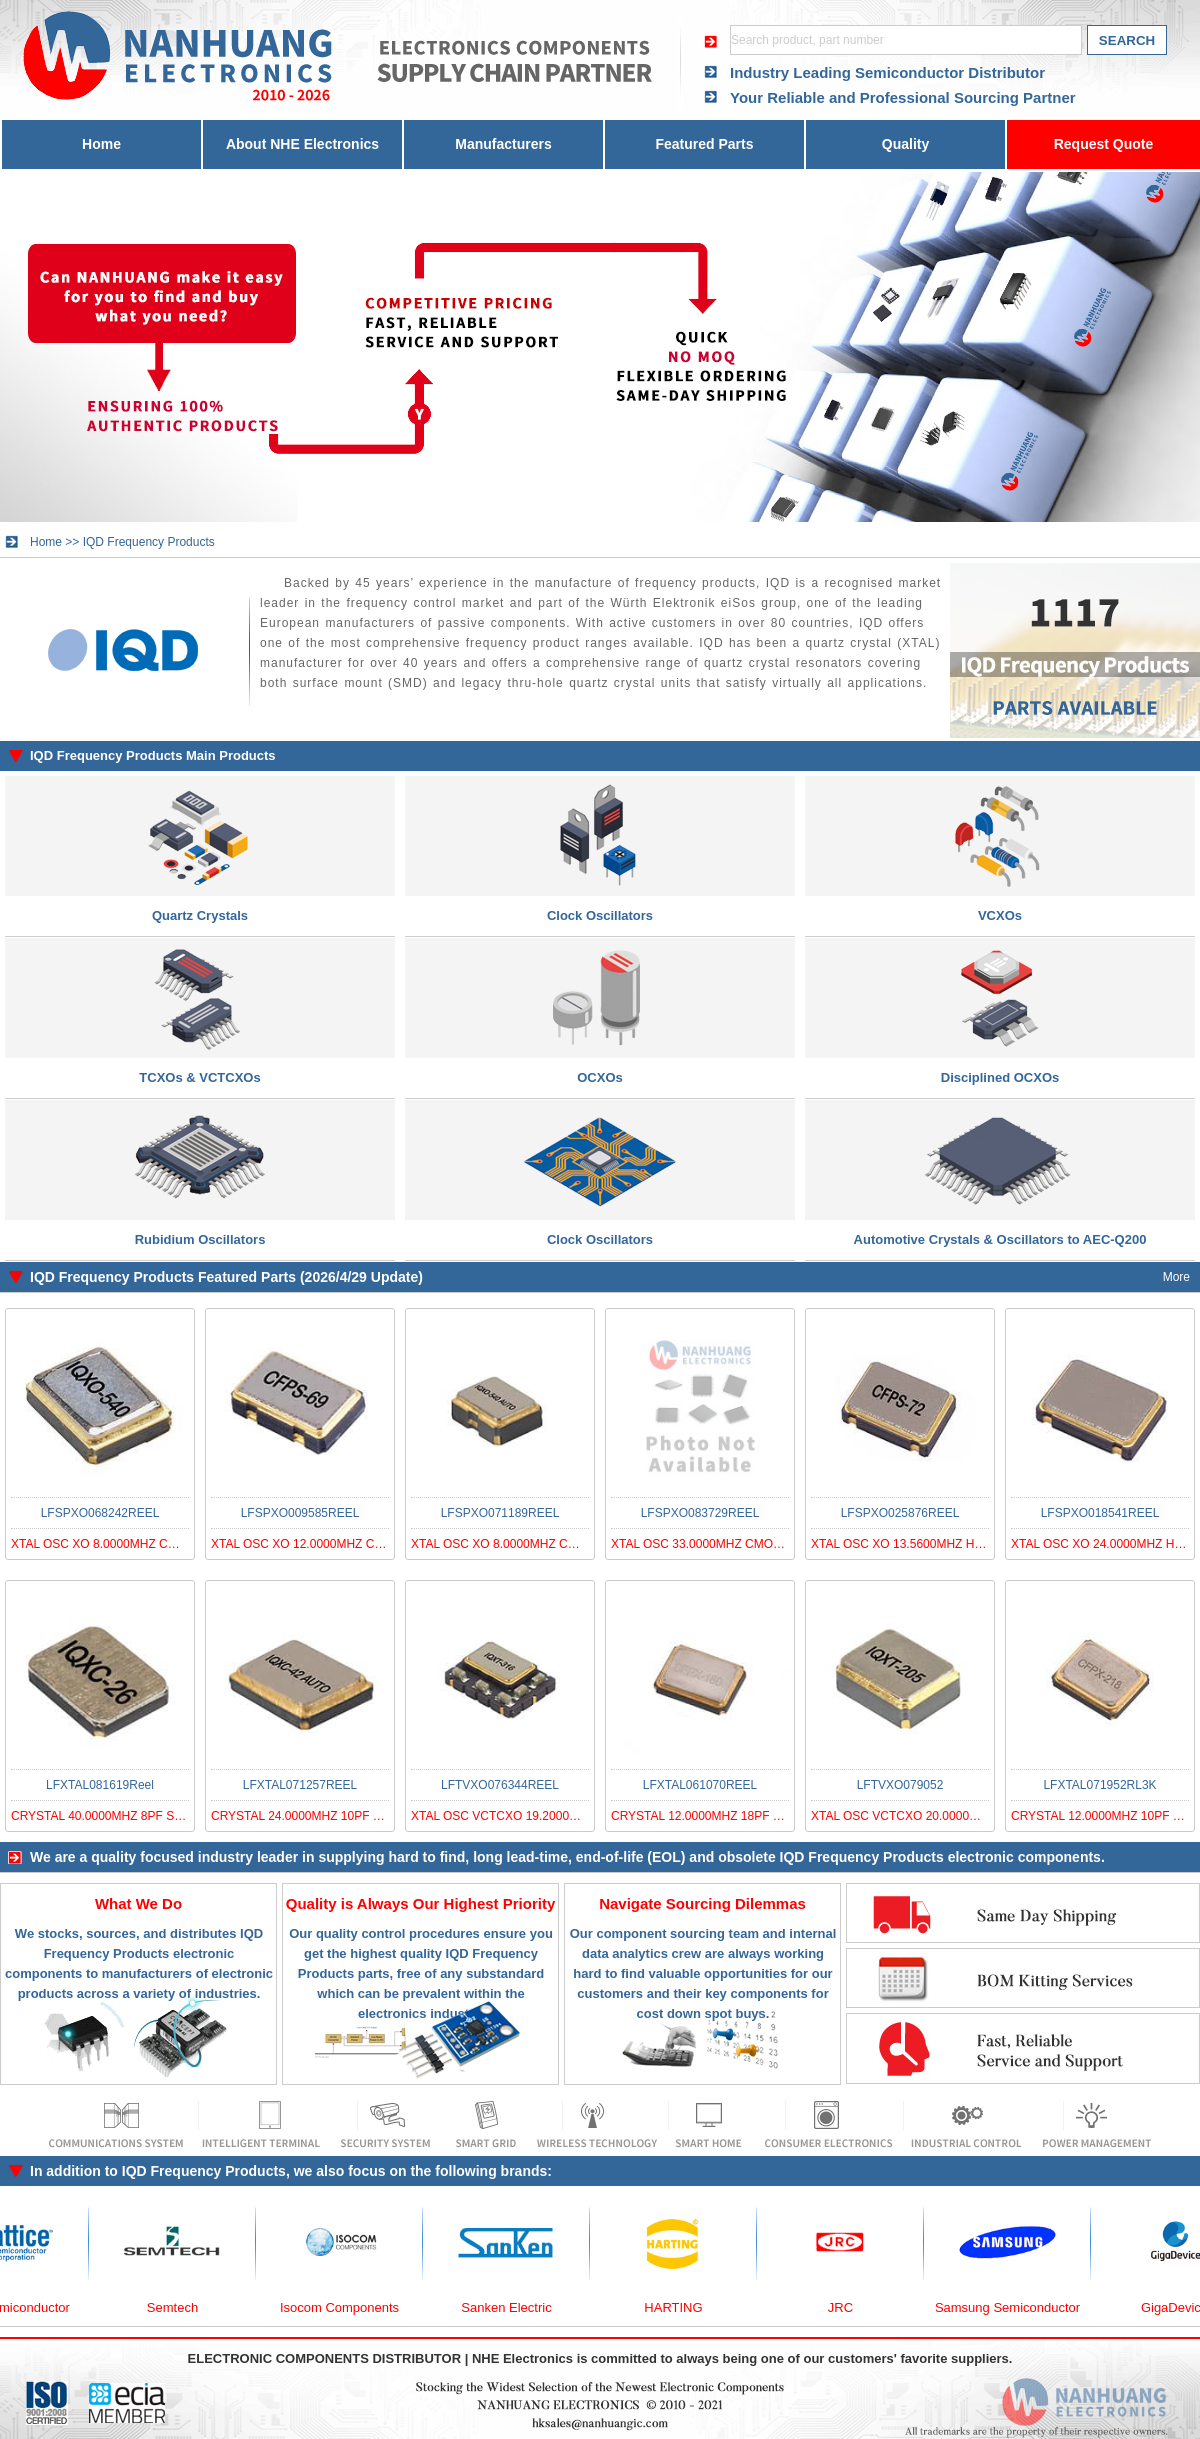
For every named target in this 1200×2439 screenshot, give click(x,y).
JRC (856, 2307)
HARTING (689, 2307)
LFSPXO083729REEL (700, 1513)
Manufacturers (503, 144)
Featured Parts (704, 144)
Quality (905, 144)
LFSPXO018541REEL (1100, 1513)
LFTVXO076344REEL (500, 1785)
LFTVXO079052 (900, 1785)
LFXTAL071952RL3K (1099, 1785)
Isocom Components (355, 2307)
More (1176, 1277)
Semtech (188, 2307)
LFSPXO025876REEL (900, 1513)
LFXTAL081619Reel (100, 1785)
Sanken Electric (522, 2307)
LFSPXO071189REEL (500, 1513)
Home (101, 144)
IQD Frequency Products (149, 542)
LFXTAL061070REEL (700, 1785)
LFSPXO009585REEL (300, 1513)
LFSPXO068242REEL (100, 1513)
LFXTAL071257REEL (300, 1785)
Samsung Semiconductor (1023, 2307)
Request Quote (1104, 144)
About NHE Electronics (302, 144)
